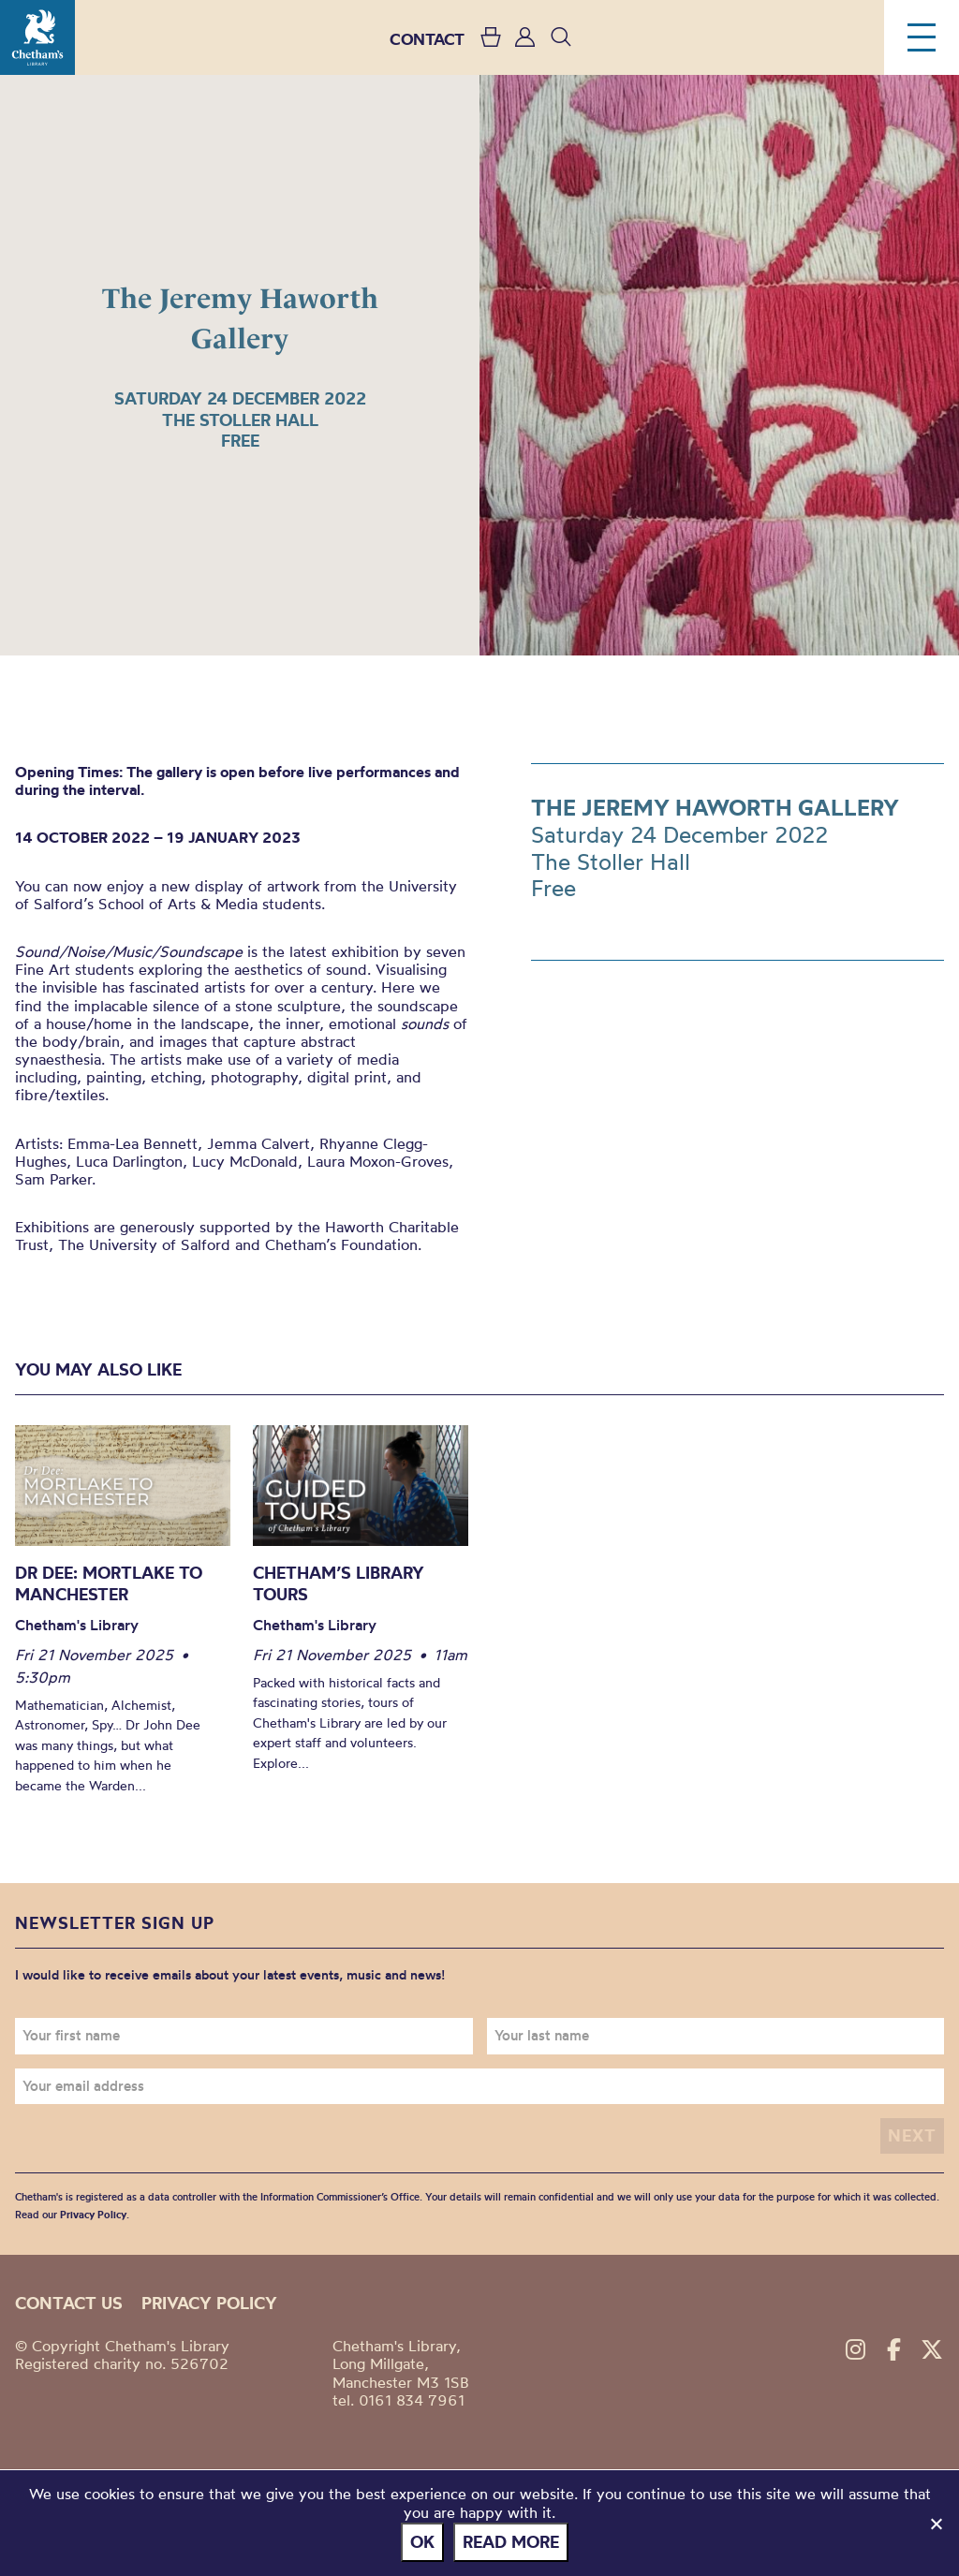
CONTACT (427, 39)
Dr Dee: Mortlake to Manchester (108, 1584)
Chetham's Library (37, 37)
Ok (422, 2542)
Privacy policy (209, 2303)
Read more (511, 2542)
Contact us (69, 2303)
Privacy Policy (93, 2214)
